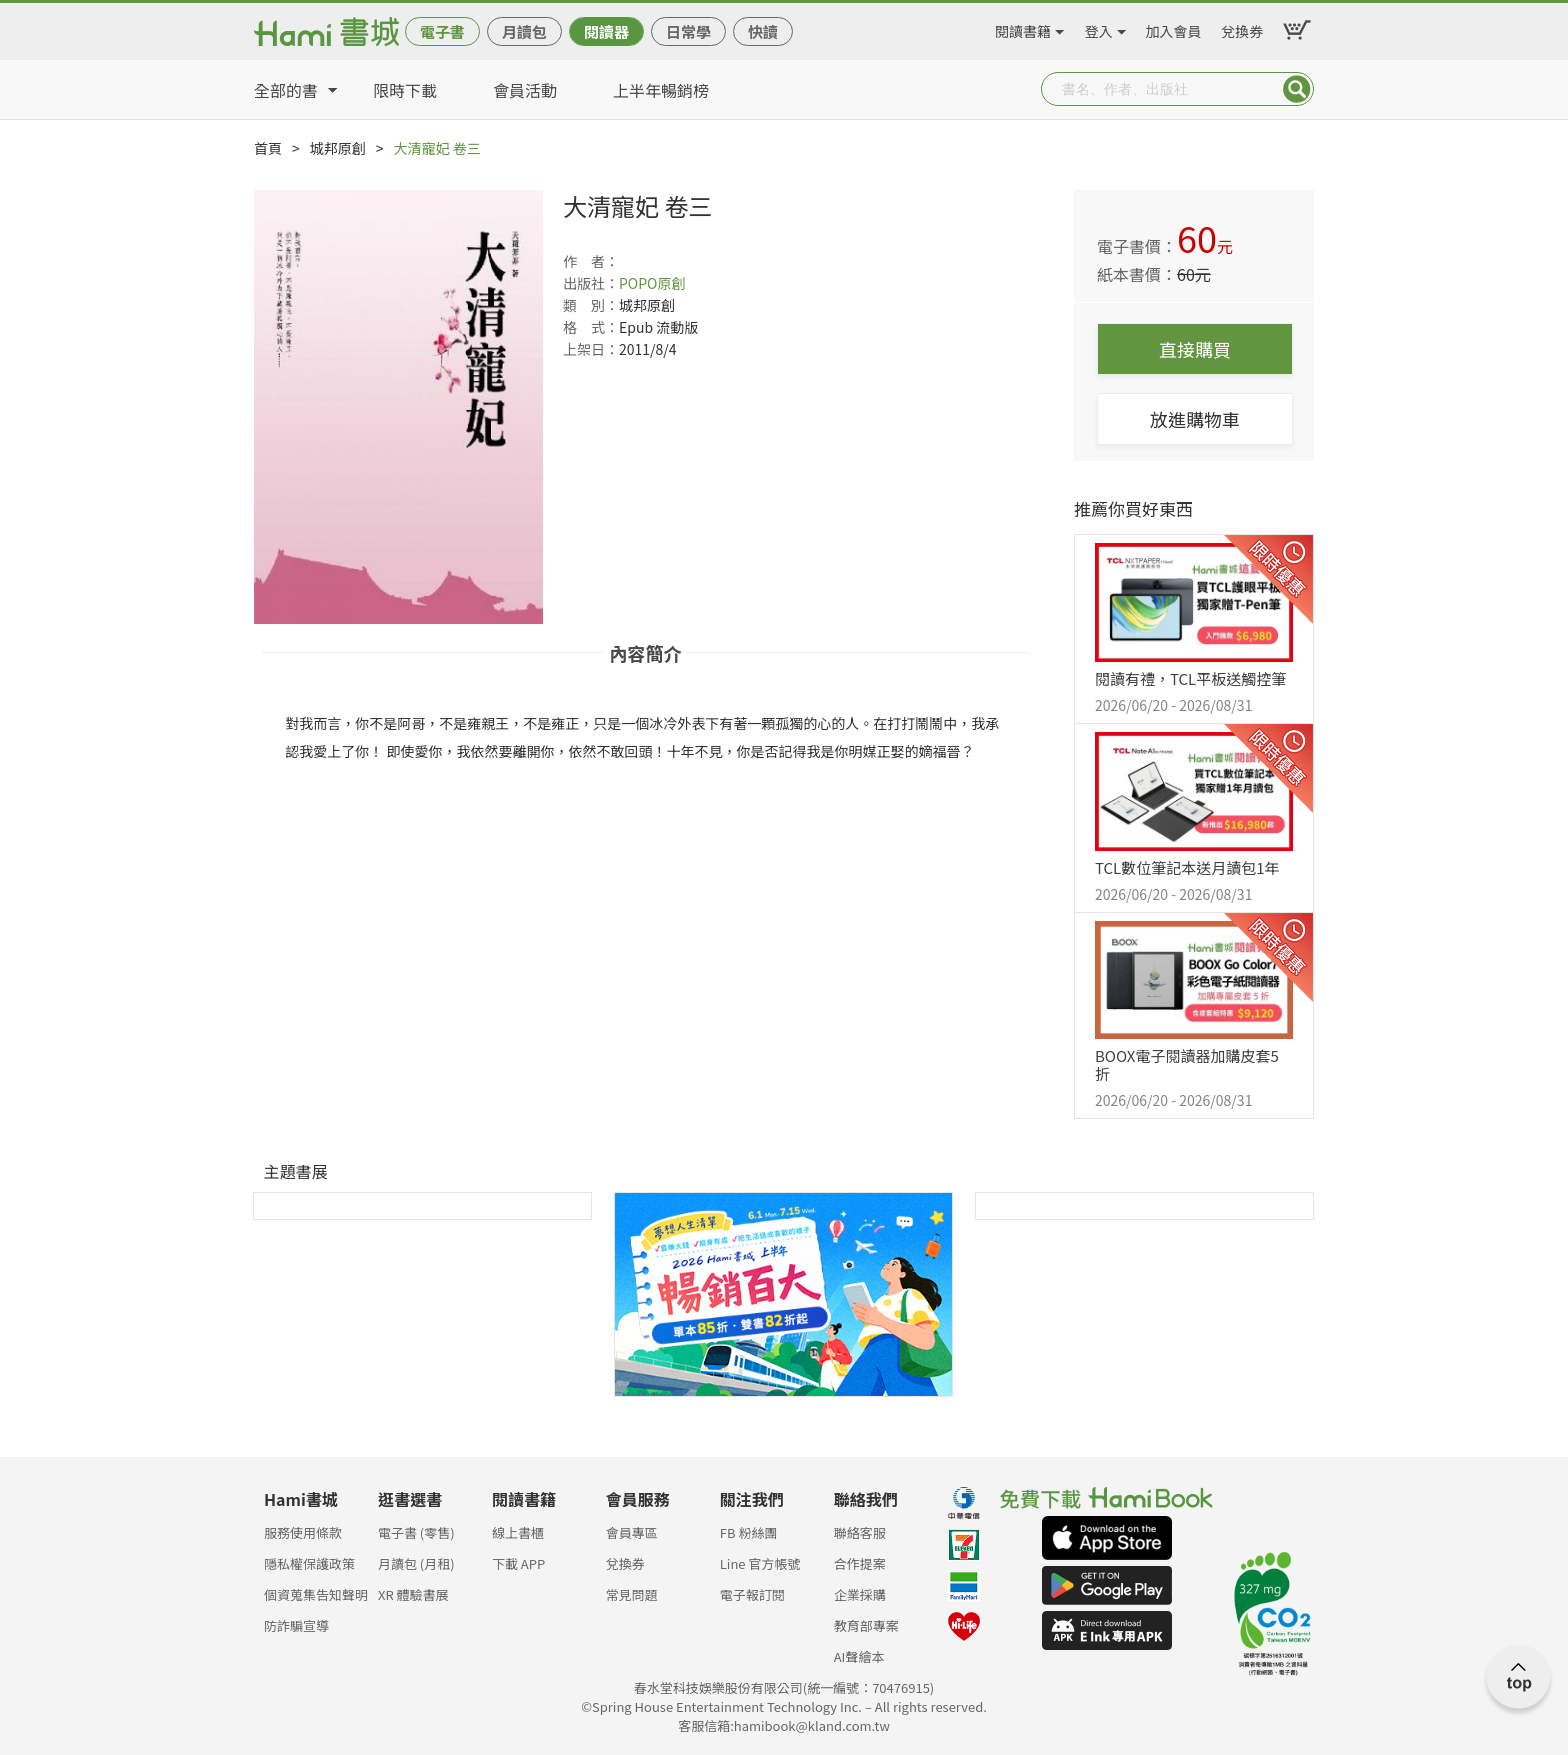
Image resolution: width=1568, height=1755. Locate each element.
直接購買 (1195, 349)
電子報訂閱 (752, 1594)
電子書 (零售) (416, 1532)
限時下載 (405, 90)
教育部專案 (866, 1625)
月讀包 (524, 31)
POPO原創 (652, 283)
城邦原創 (338, 148)
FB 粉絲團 (749, 1532)
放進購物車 (1195, 419)
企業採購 (860, 1594)
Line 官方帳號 (760, 1563)
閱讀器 (606, 31)
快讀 (763, 31)
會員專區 (632, 1532)
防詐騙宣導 (296, 1625)
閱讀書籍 (1023, 28)
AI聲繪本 (859, 1656)
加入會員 (1174, 28)
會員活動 (525, 90)
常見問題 (632, 1594)
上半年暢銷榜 (661, 90)
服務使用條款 (303, 1532)
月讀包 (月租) (416, 1563)
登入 (1099, 28)
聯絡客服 (860, 1532)
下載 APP (518, 1563)
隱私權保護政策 (309, 1563)
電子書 (442, 31)
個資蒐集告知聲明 (316, 1594)
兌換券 (1242, 28)
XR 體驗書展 (413, 1594)
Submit (1297, 89)
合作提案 (860, 1563)
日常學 (688, 31)
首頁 (268, 148)
